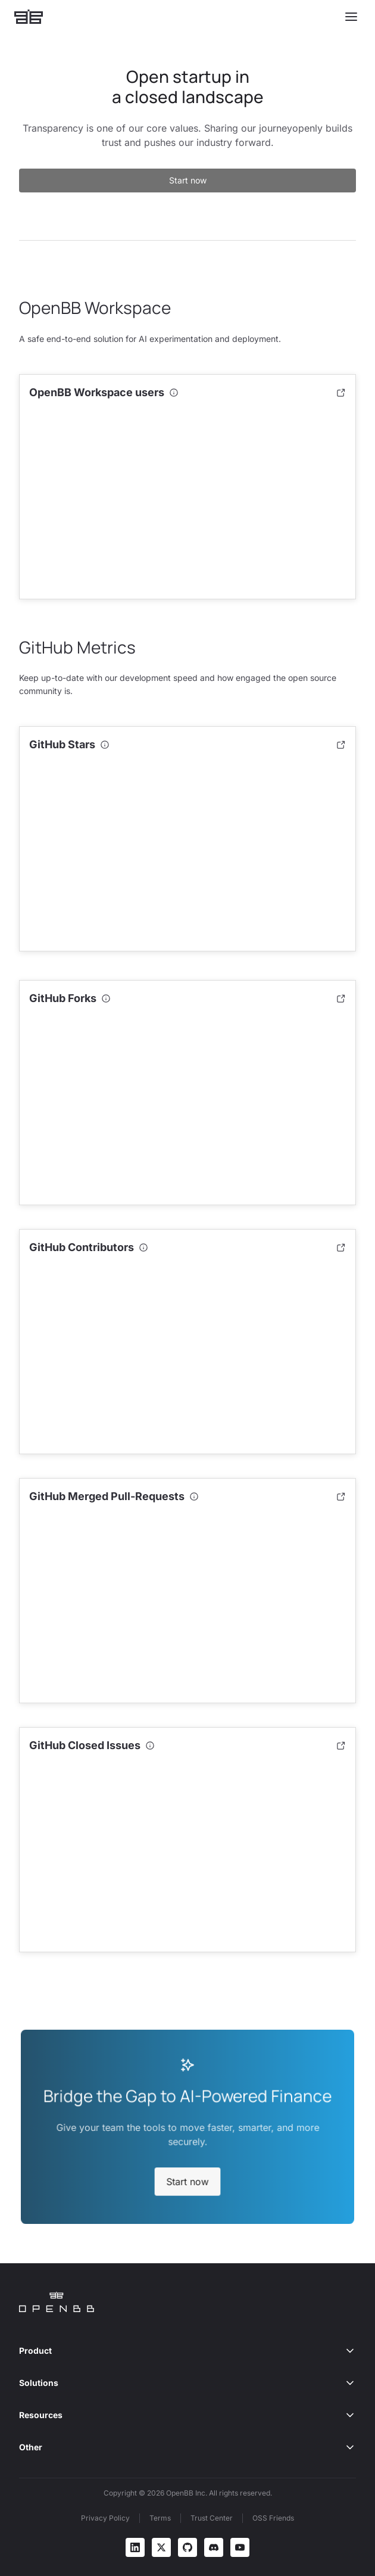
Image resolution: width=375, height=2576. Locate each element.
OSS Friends (273, 2517)
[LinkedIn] (135, 2547)
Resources (187, 2415)
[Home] (28, 17)
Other (187, 2447)
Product (187, 2351)
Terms (160, 2517)
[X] (161, 2547)
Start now (188, 180)
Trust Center (211, 2517)
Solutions (187, 2383)
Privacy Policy (105, 2517)
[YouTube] (239, 2547)
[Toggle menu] (351, 16)
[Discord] (213, 2547)
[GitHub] (187, 2547)
